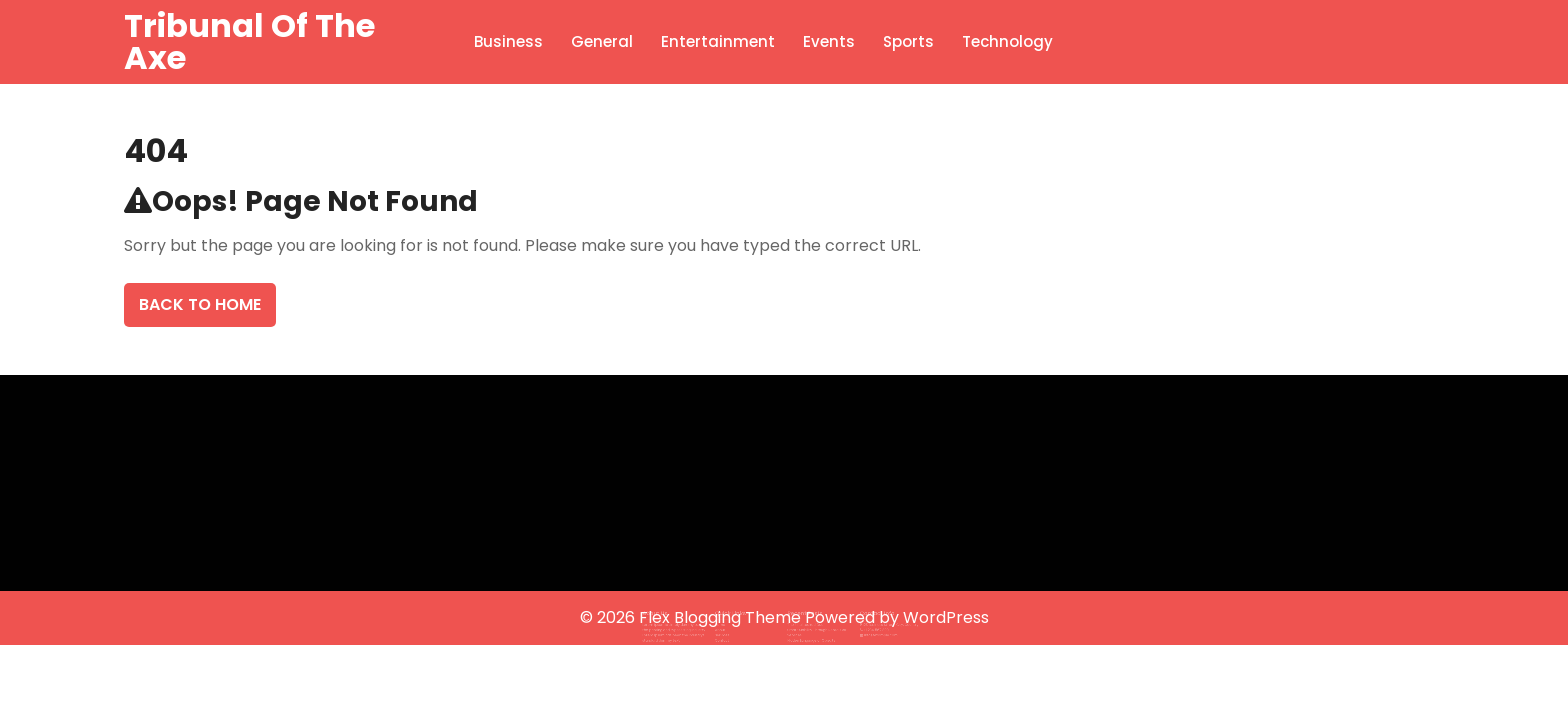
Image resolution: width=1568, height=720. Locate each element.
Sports (908, 41)
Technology (1007, 41)
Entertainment (718, 41)
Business (508, 41)
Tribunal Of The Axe (249, 41)
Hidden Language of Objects (807, 634)
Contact (731, 634)
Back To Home (200, 304)
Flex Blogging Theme (722, 617)
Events (829, 41)
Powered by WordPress (897, 617)
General (602, 41)
